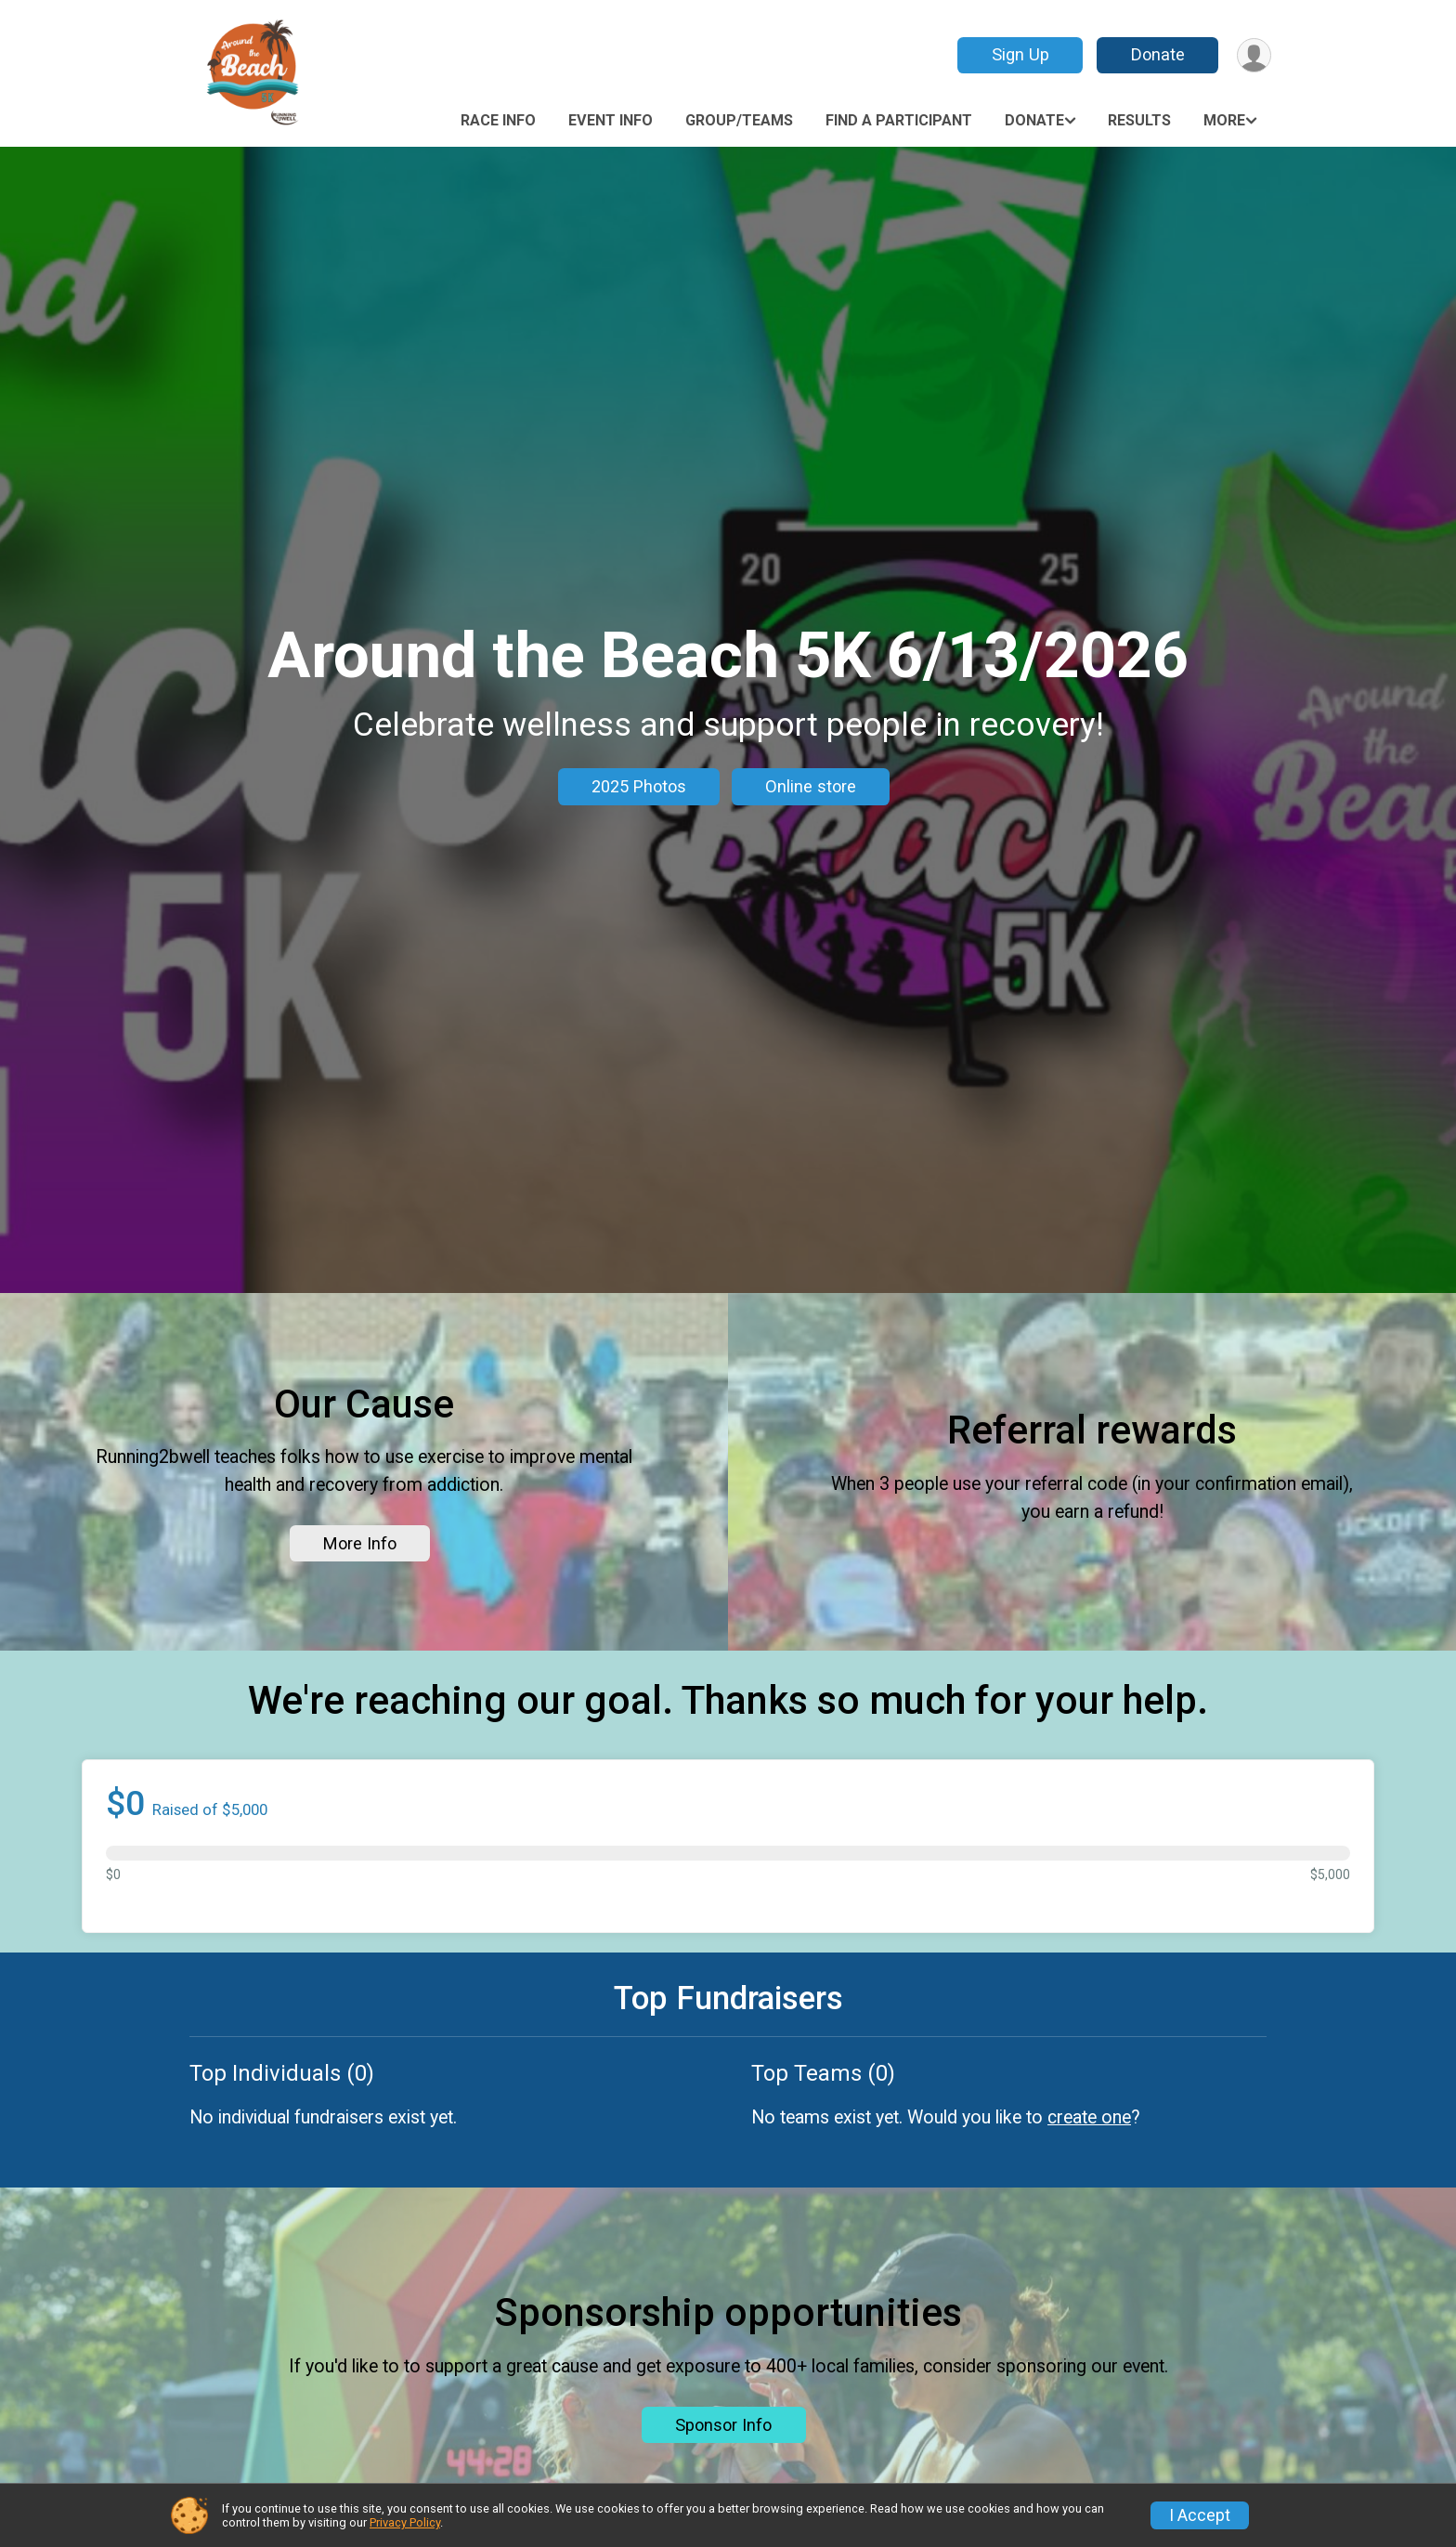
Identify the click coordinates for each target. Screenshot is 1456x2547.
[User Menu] (1254, 55)
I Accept (1199, 2515)
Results (1139, 120)
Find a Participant (899, 120)
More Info (359, 1543)
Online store (810, 786)
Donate (1158, 54)
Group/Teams (739, 120)
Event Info (610, 120)
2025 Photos (639, 786)
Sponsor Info (723, 2425)
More (1224, 120)
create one (1089, 2117)
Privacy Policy (405, 2522)
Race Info (498, 120)
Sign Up (1020, 54)
